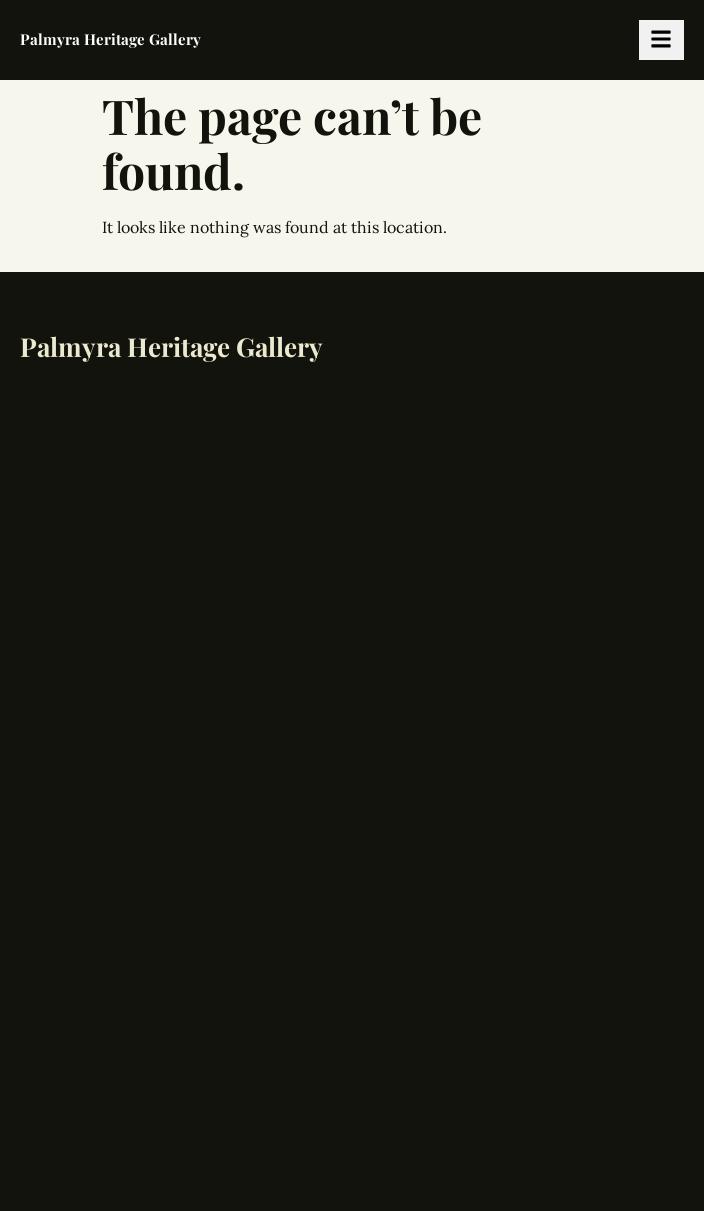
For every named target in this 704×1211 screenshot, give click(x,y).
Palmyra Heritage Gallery (110, 39)
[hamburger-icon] (661, 40)
